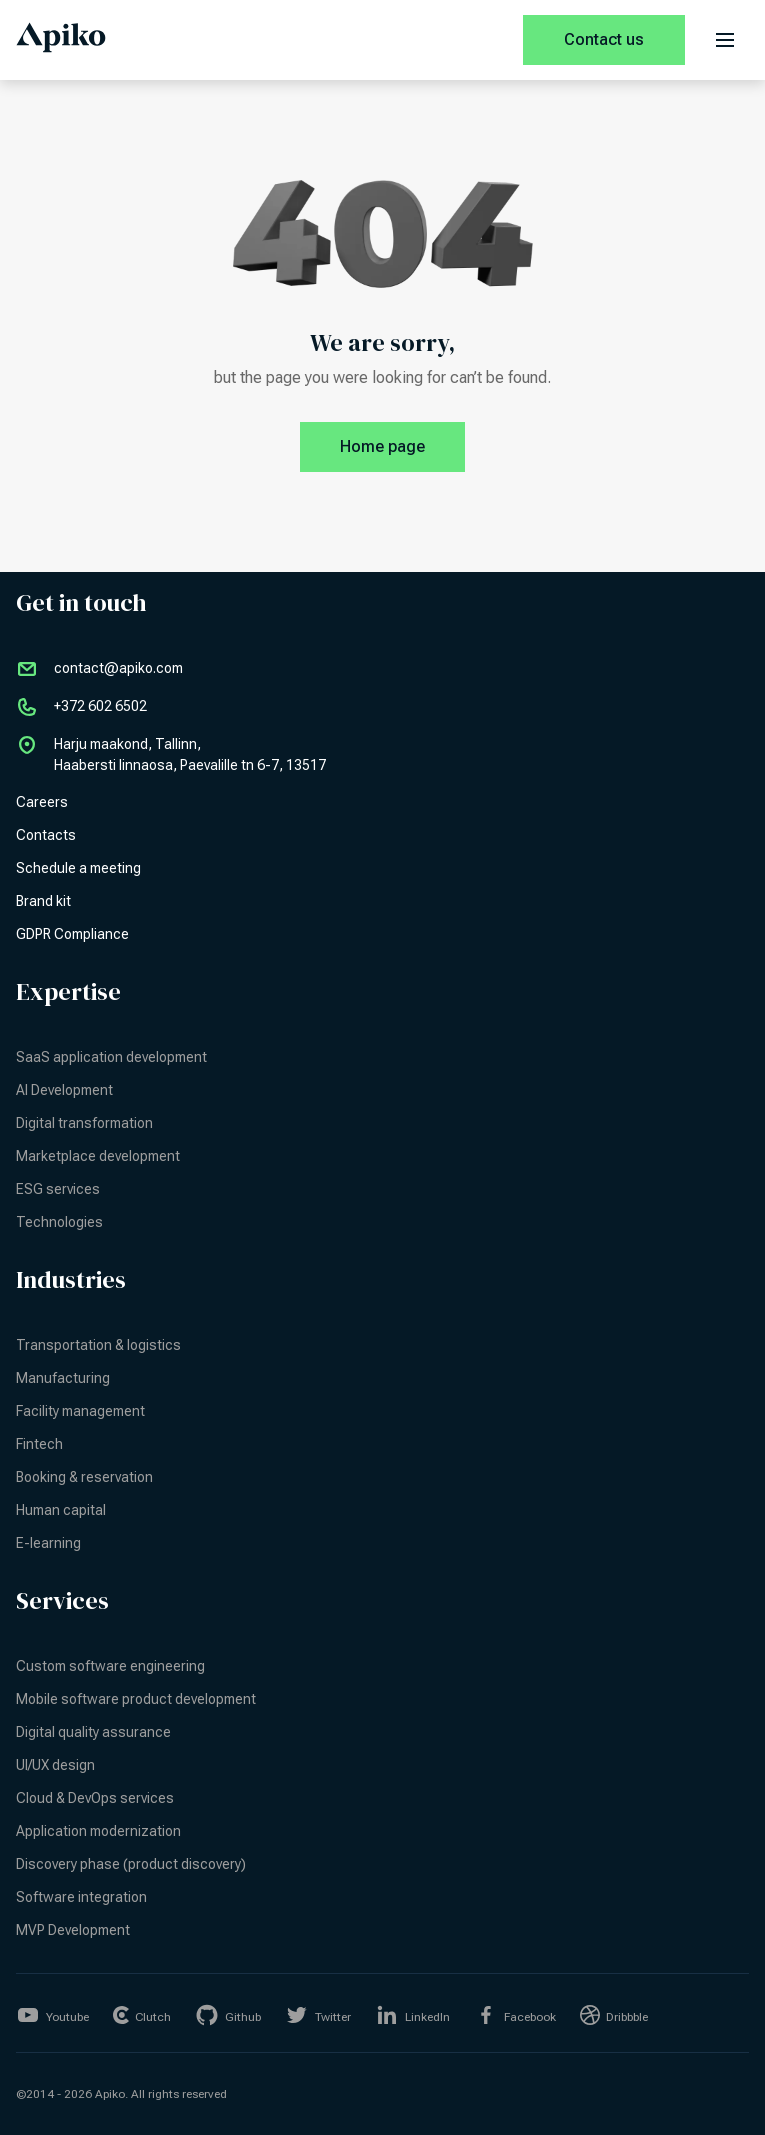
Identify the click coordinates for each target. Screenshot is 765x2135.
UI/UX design (55, 1765)
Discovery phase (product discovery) (131, 1864)
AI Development (64, 1090)
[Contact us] (604, 40)
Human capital (61, 1510)
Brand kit (43, 901)
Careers (42, 802)
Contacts (46, 835)
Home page (402, 447)
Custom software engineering (110, 1666)
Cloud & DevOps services (95, 1798)
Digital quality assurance (93, 1732)
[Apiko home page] (61, 40)
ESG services (58, 1189)
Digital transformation (84, 1123)
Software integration (81, 1897)
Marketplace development (98, 1156)
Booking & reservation (84, 1477)
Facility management (80, 1411)
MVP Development (73, 1930)
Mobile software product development (136, 1699)
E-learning (48, 1543)
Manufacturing (63, 1378)
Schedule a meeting (78, 868)
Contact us (604, 39)
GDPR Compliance (72, 934)
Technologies (59, 1222)
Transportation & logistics (98, 1345)
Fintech (39, 1444)
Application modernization (98, 1831)
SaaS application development (111, 1057)
